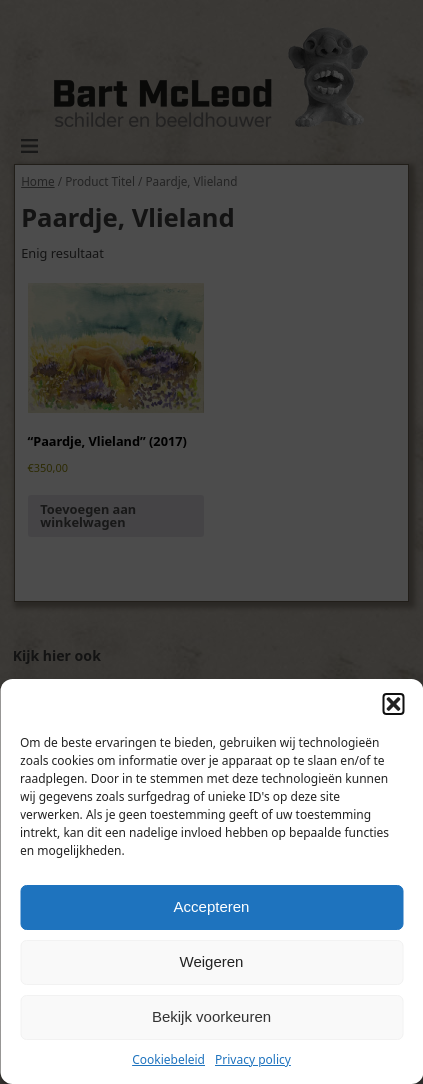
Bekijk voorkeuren (211, 1016)
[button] (393, 704)
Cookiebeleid (168, 1059)
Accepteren (212, 906)
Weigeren (212, 961)
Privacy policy (253, 1059)
